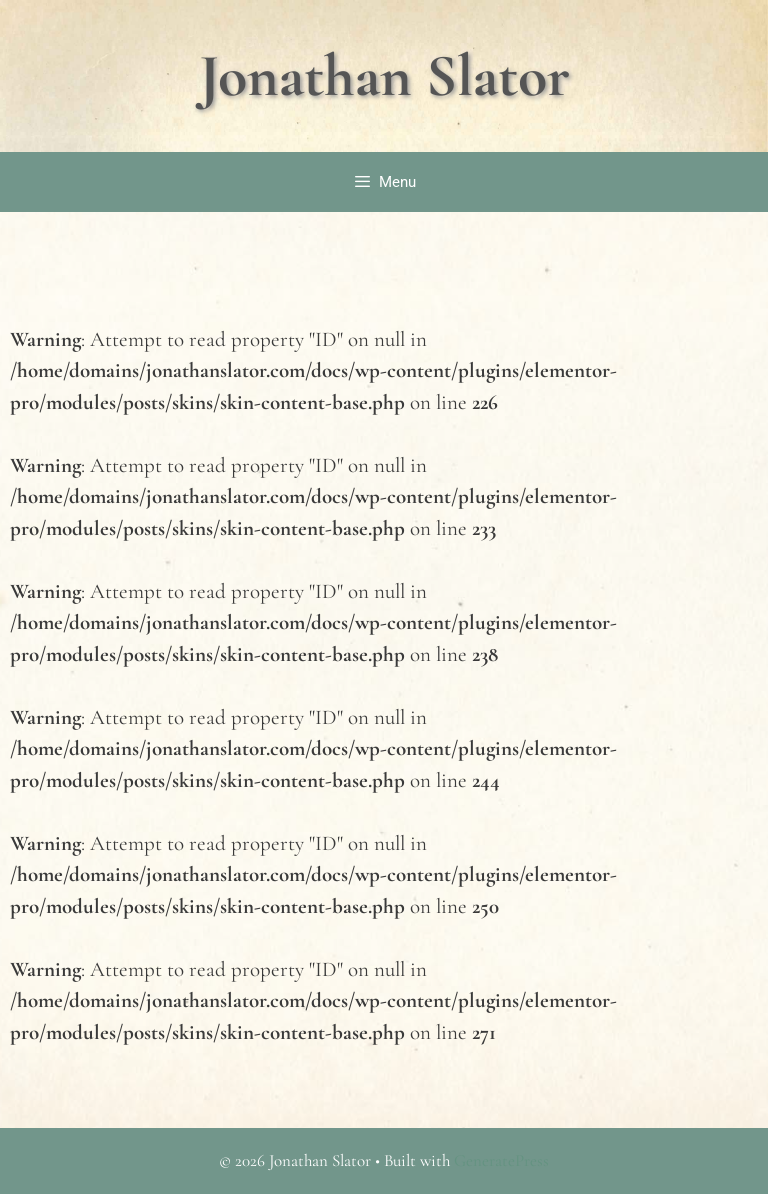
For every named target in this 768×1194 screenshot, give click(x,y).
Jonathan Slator (384, 76)
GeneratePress (501, 1160)
